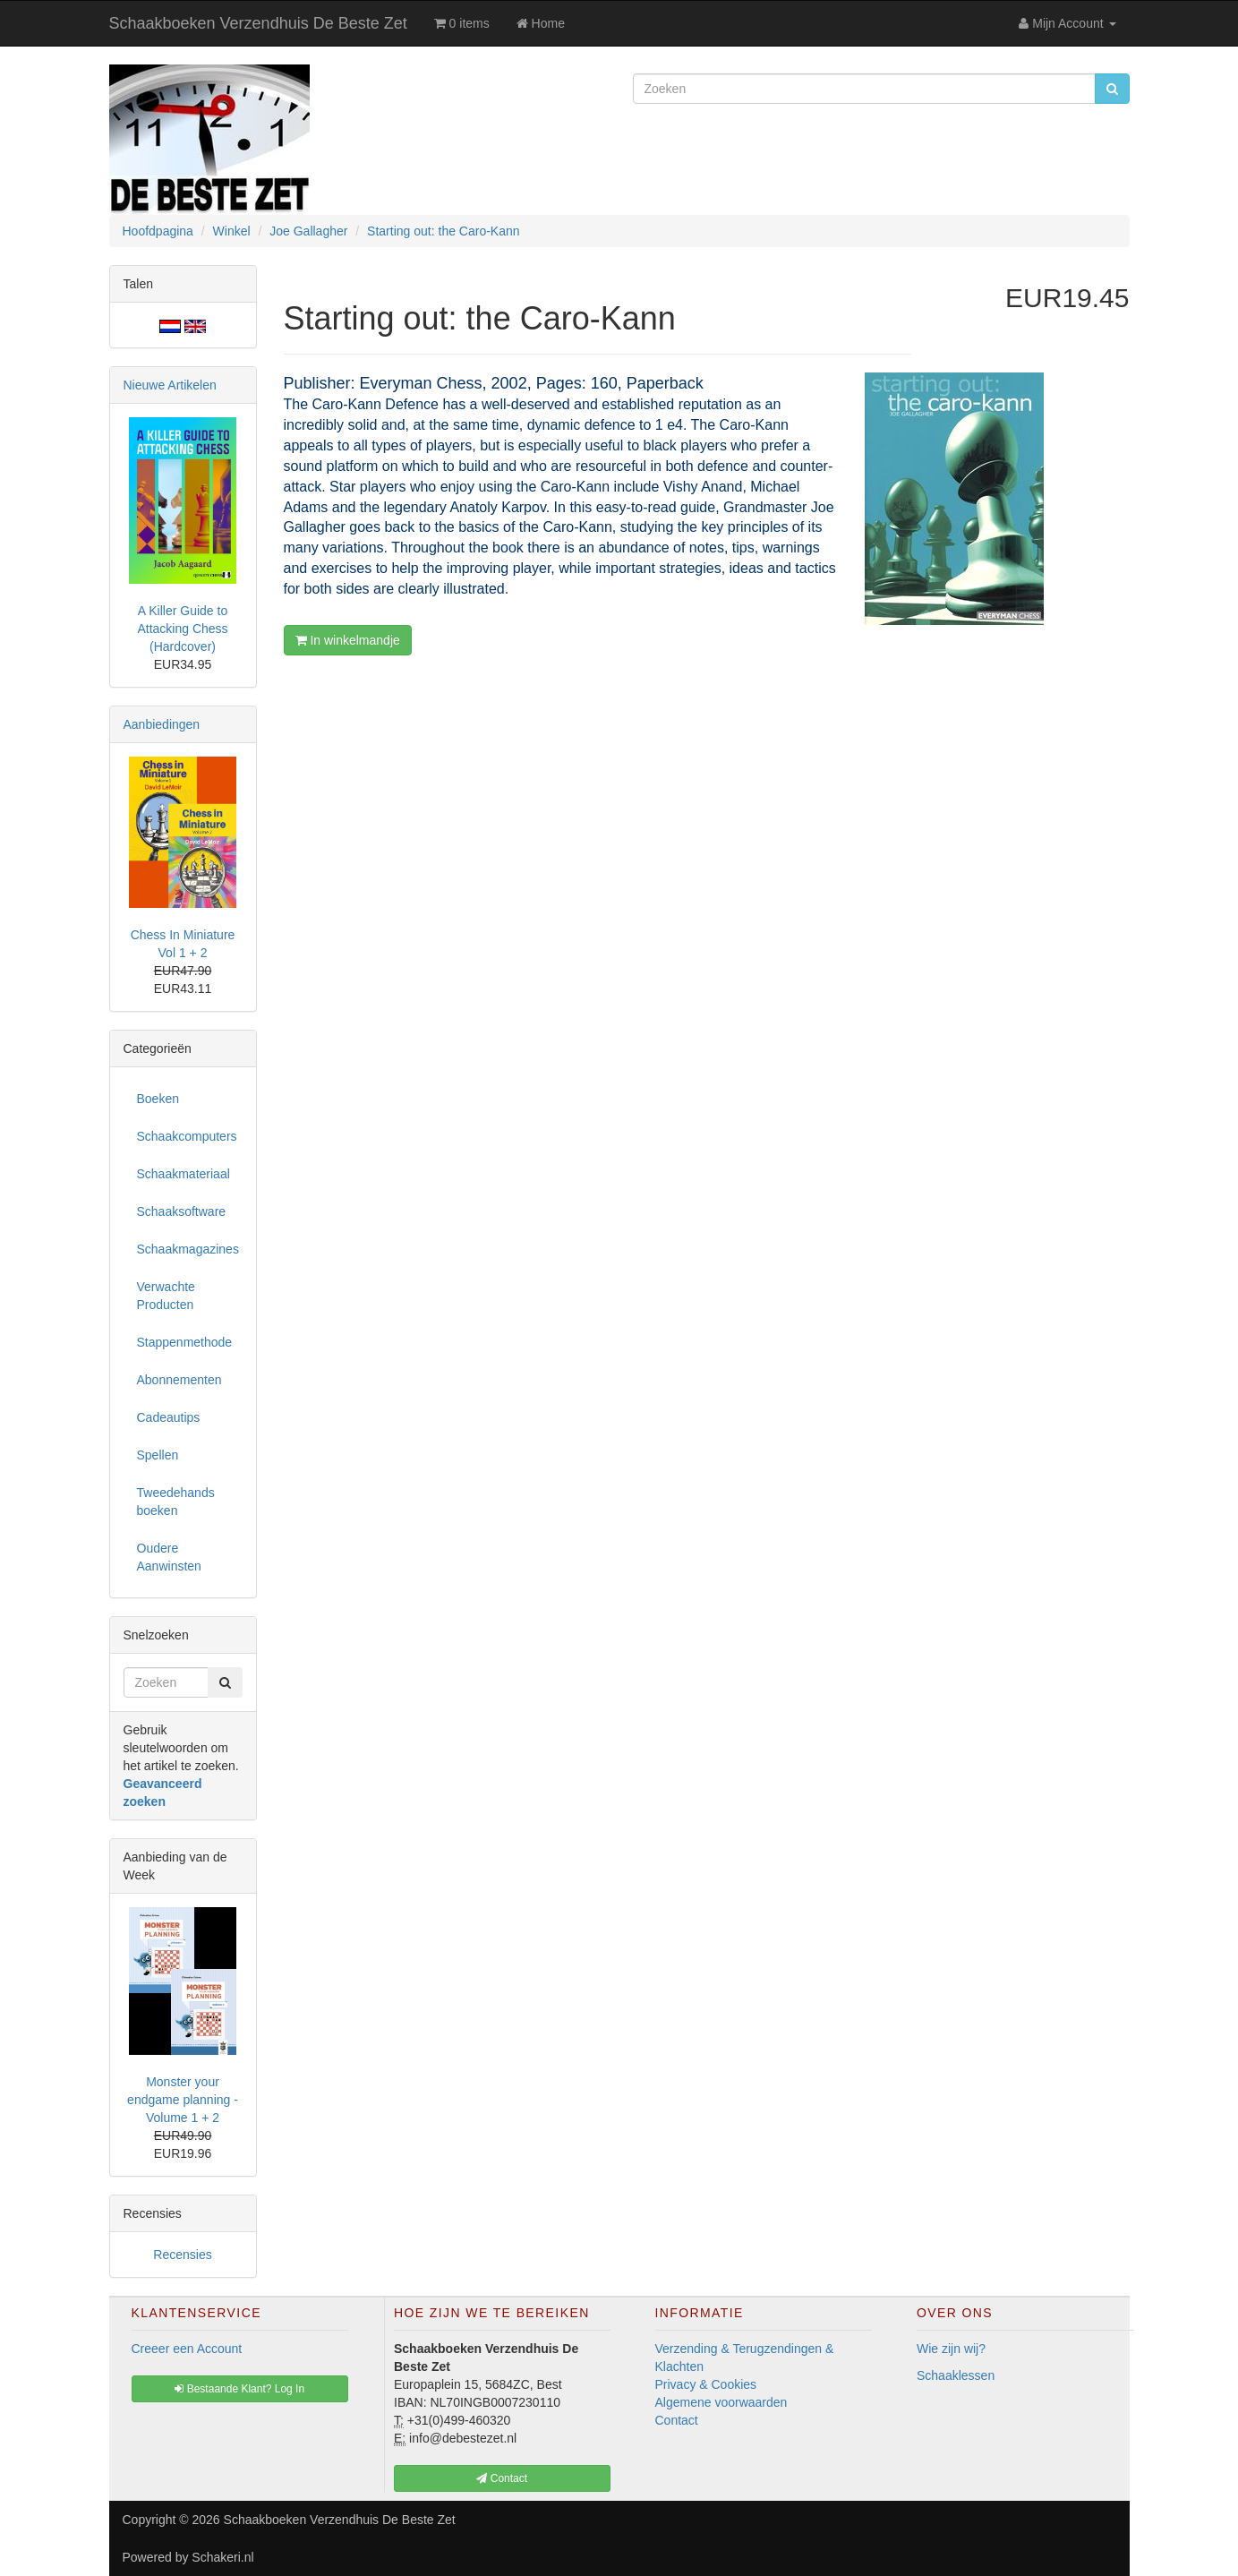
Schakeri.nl (222, 2557)
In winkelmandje (347, 640)
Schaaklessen (956, 2375)
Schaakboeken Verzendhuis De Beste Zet (258, 23)
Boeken (158, 1098)
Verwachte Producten (166, 1295)
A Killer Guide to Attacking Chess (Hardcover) (182, 628)
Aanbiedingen (162, 724)
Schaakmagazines (188, 1249)
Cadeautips (169, 1417)
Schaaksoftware (181, 1211)
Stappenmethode (185, 1342)
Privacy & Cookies (706, 2384)
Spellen (158, 1455)
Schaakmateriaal (183, 1174)
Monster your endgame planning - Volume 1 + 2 (182, 2100)
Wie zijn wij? (951, 2348)
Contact (676, 2420)
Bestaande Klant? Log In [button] (239, 2389)
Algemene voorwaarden (721, 2402)
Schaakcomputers (187, 1136)
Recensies (182, 2254)
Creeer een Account (187, 2348)
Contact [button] (501, 2478)
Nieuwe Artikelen (170, 385)
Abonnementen (179, 1380)
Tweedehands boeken (176, 1501)
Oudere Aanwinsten (169, 1557)
